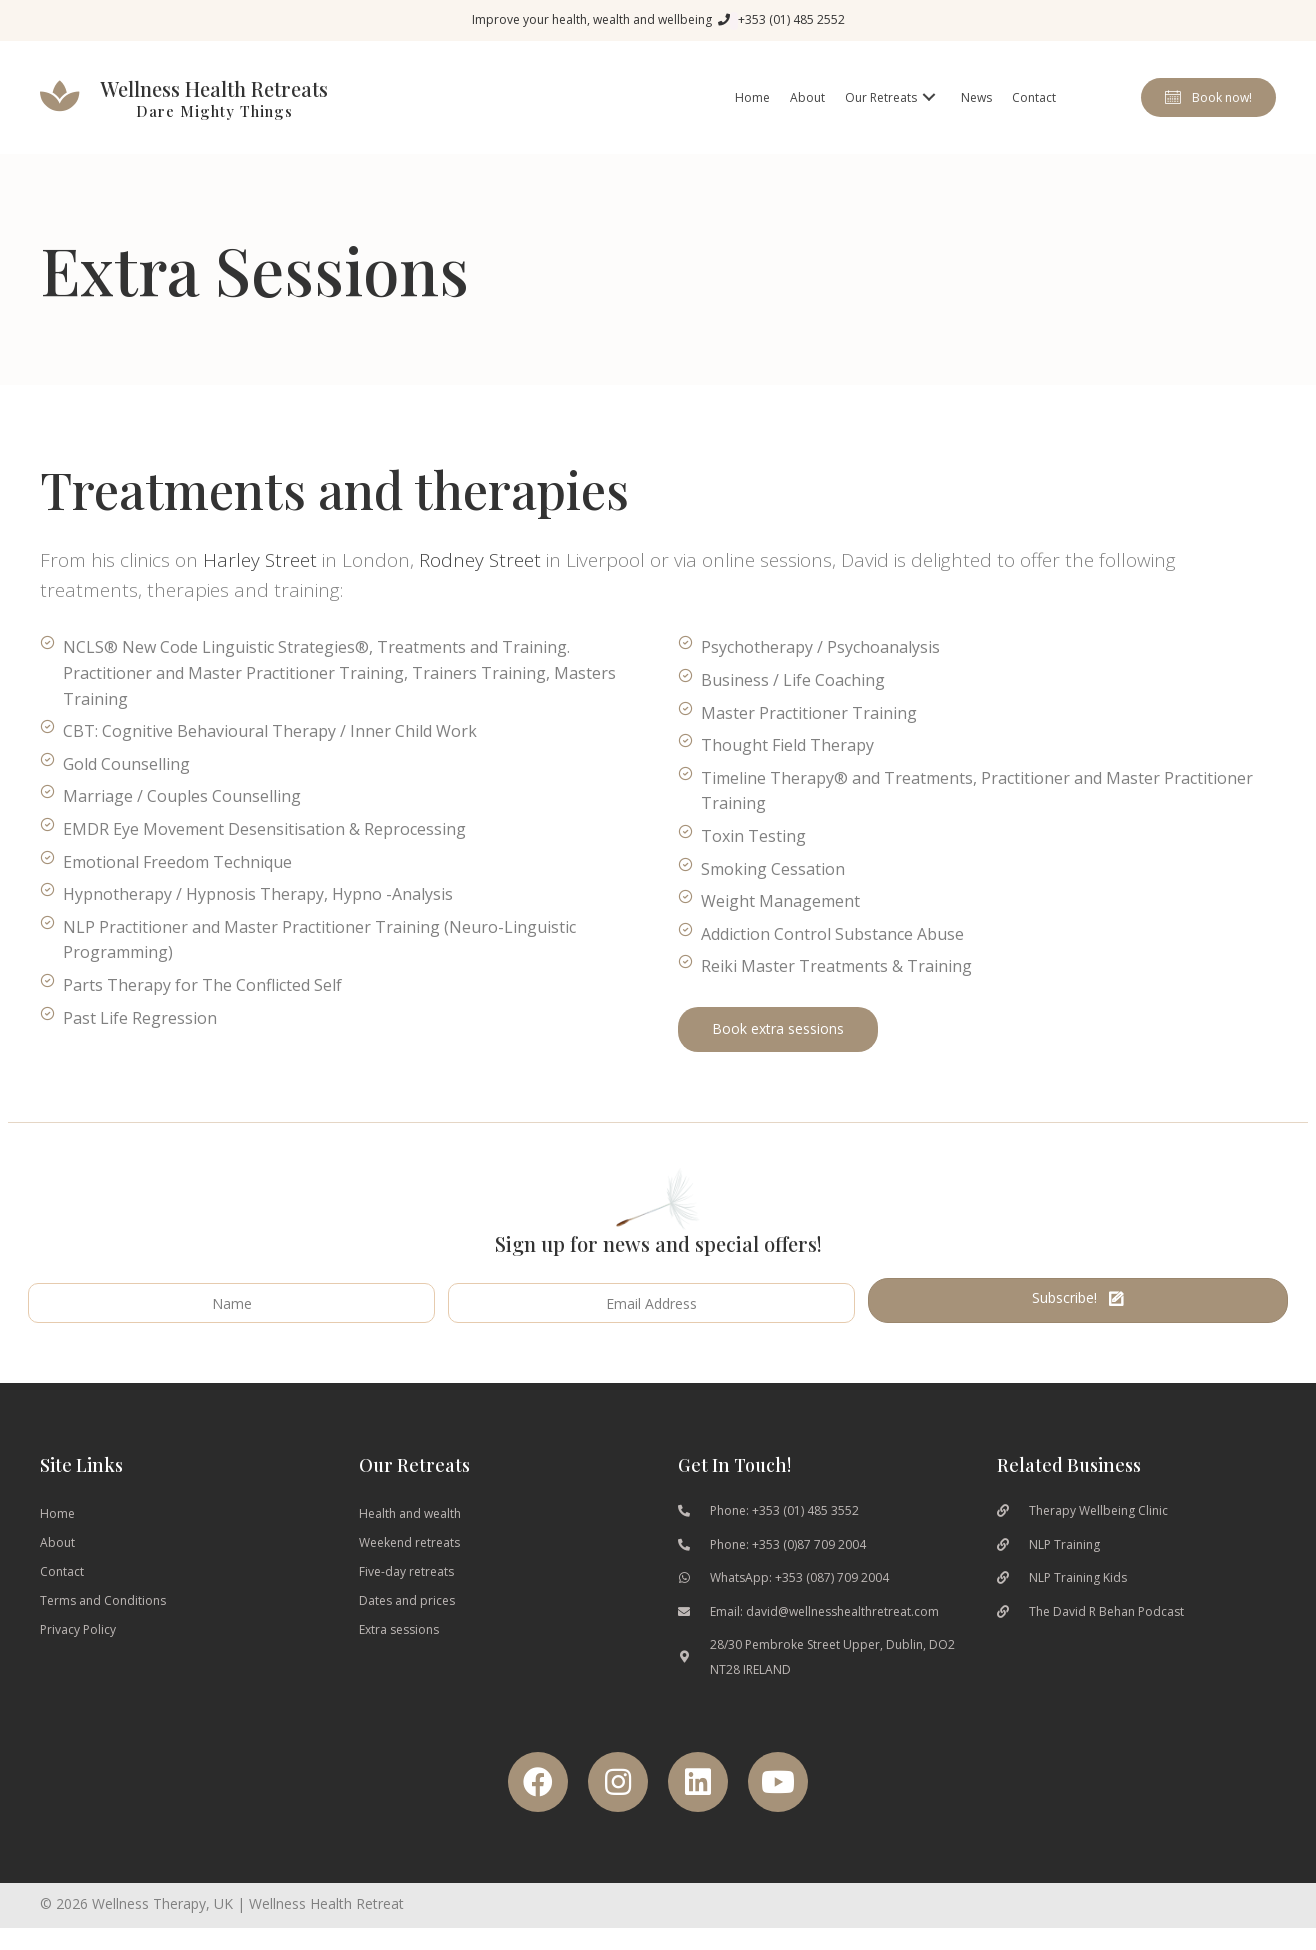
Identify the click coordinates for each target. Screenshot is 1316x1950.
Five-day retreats (406, 1571)
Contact (62, 1571)
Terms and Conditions (103, 1600)
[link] (752, 97)
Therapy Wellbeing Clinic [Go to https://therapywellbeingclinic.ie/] (1098, 1510)
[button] (1208, 98)
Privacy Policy (78, 1629)
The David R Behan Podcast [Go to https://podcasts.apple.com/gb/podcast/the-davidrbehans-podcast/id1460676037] (1106, 1611)
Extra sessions (399, 1629)
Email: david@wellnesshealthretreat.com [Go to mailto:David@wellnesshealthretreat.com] (824, 1611)
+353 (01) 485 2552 (791, 19)
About (57, 1542)
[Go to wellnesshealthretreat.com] (206, 97)
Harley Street (260, 560)
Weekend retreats (409, 1542)
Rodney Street (480, 560)
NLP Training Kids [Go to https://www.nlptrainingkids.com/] (1078, 1577)
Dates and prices (407, 1600)
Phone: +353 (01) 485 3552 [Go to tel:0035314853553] (784, 1510)
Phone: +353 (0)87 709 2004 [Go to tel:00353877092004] (788, 1544)
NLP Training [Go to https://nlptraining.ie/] (1064, 1544)
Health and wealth (410, 1513)
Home (57, 1513)
